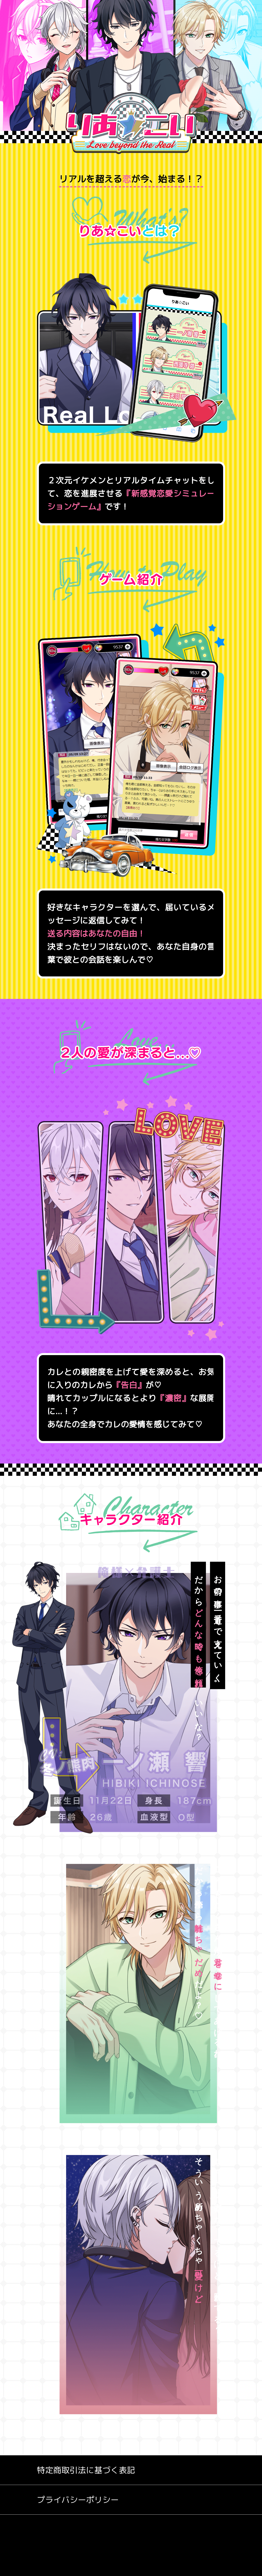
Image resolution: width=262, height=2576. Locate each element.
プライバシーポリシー (78, 2499)
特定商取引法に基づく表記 (86, 2470)
